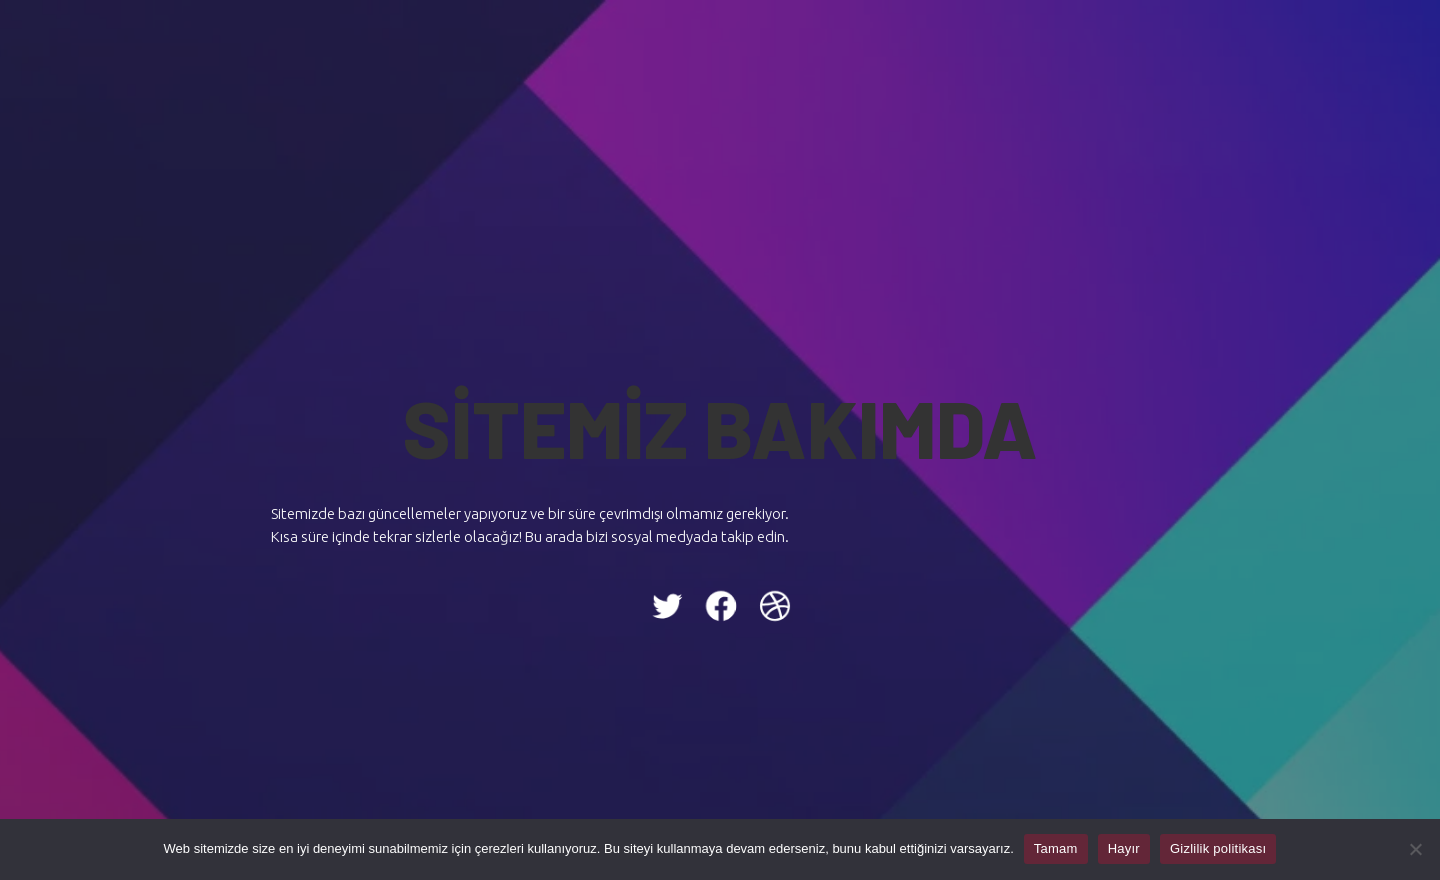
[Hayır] (1415, 849)
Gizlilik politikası (1218, 848)
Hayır (1124, 848)
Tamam (1056, 848)
